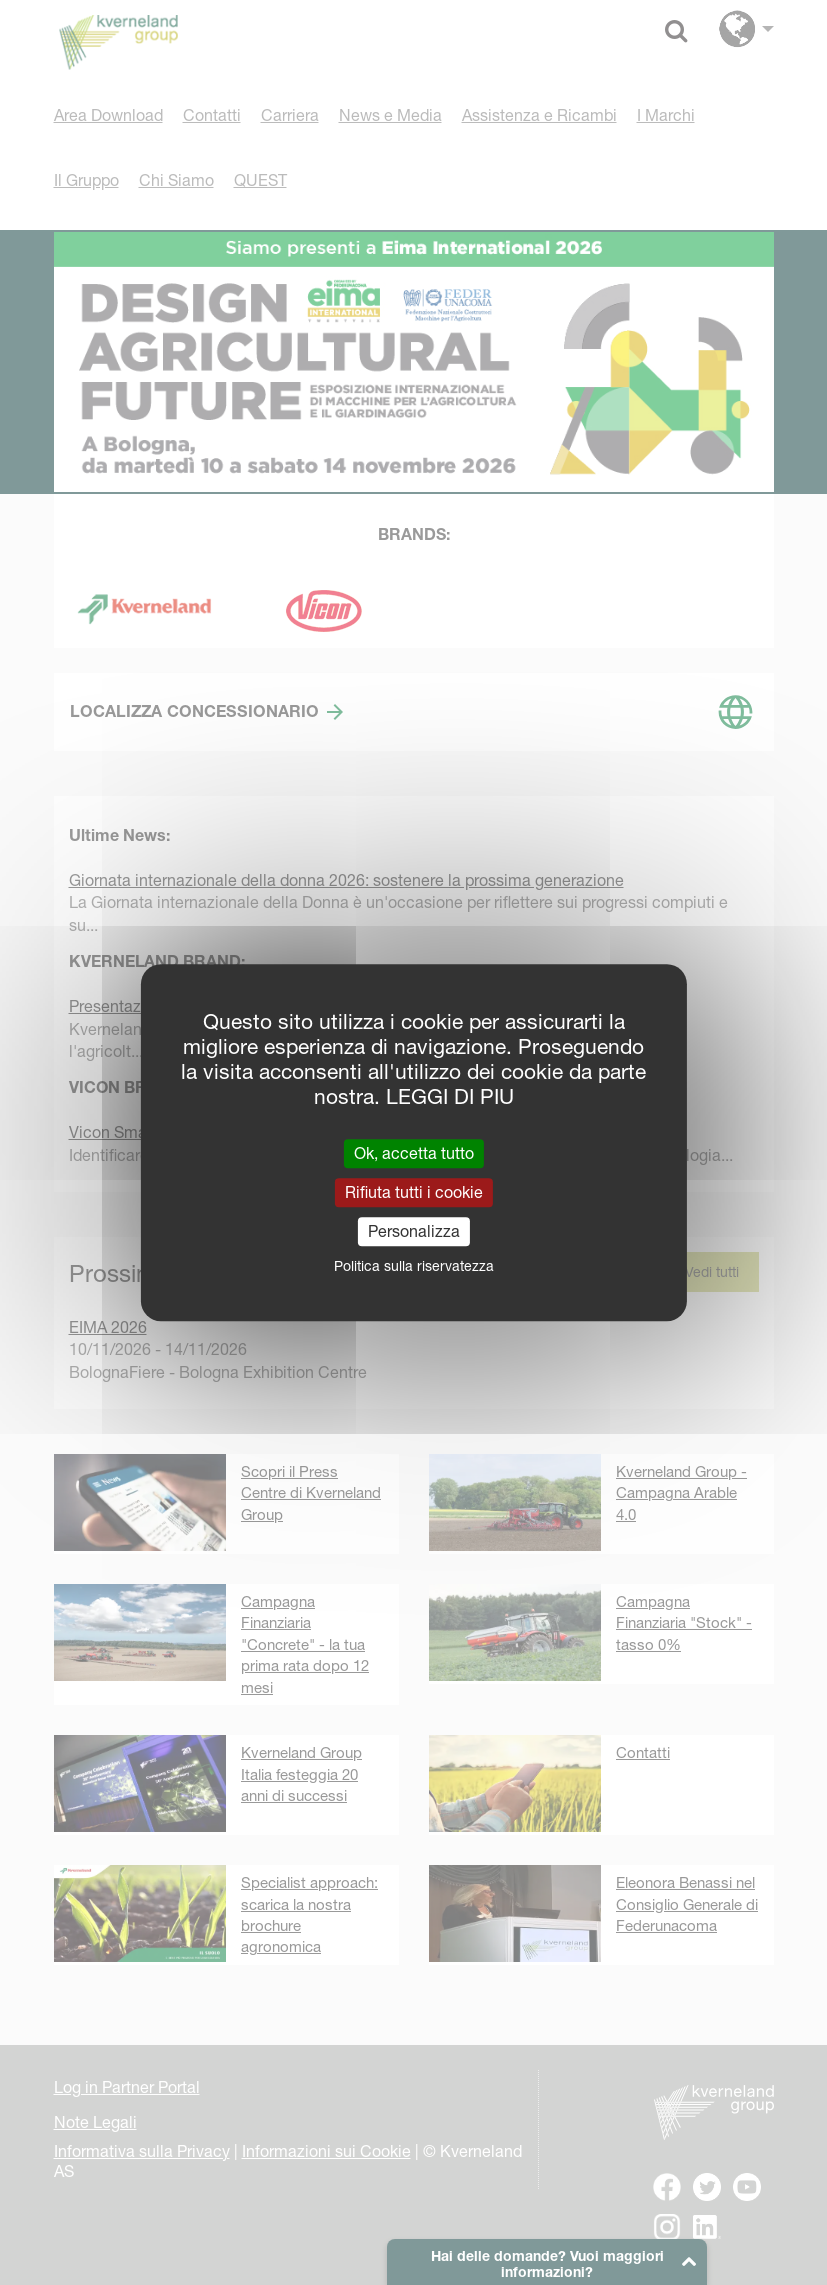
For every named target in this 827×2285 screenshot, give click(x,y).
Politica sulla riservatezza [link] (414, 1266)
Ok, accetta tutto (414, 1153)
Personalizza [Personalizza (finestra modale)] (414, 1231)
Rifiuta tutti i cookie (414, 1192)
